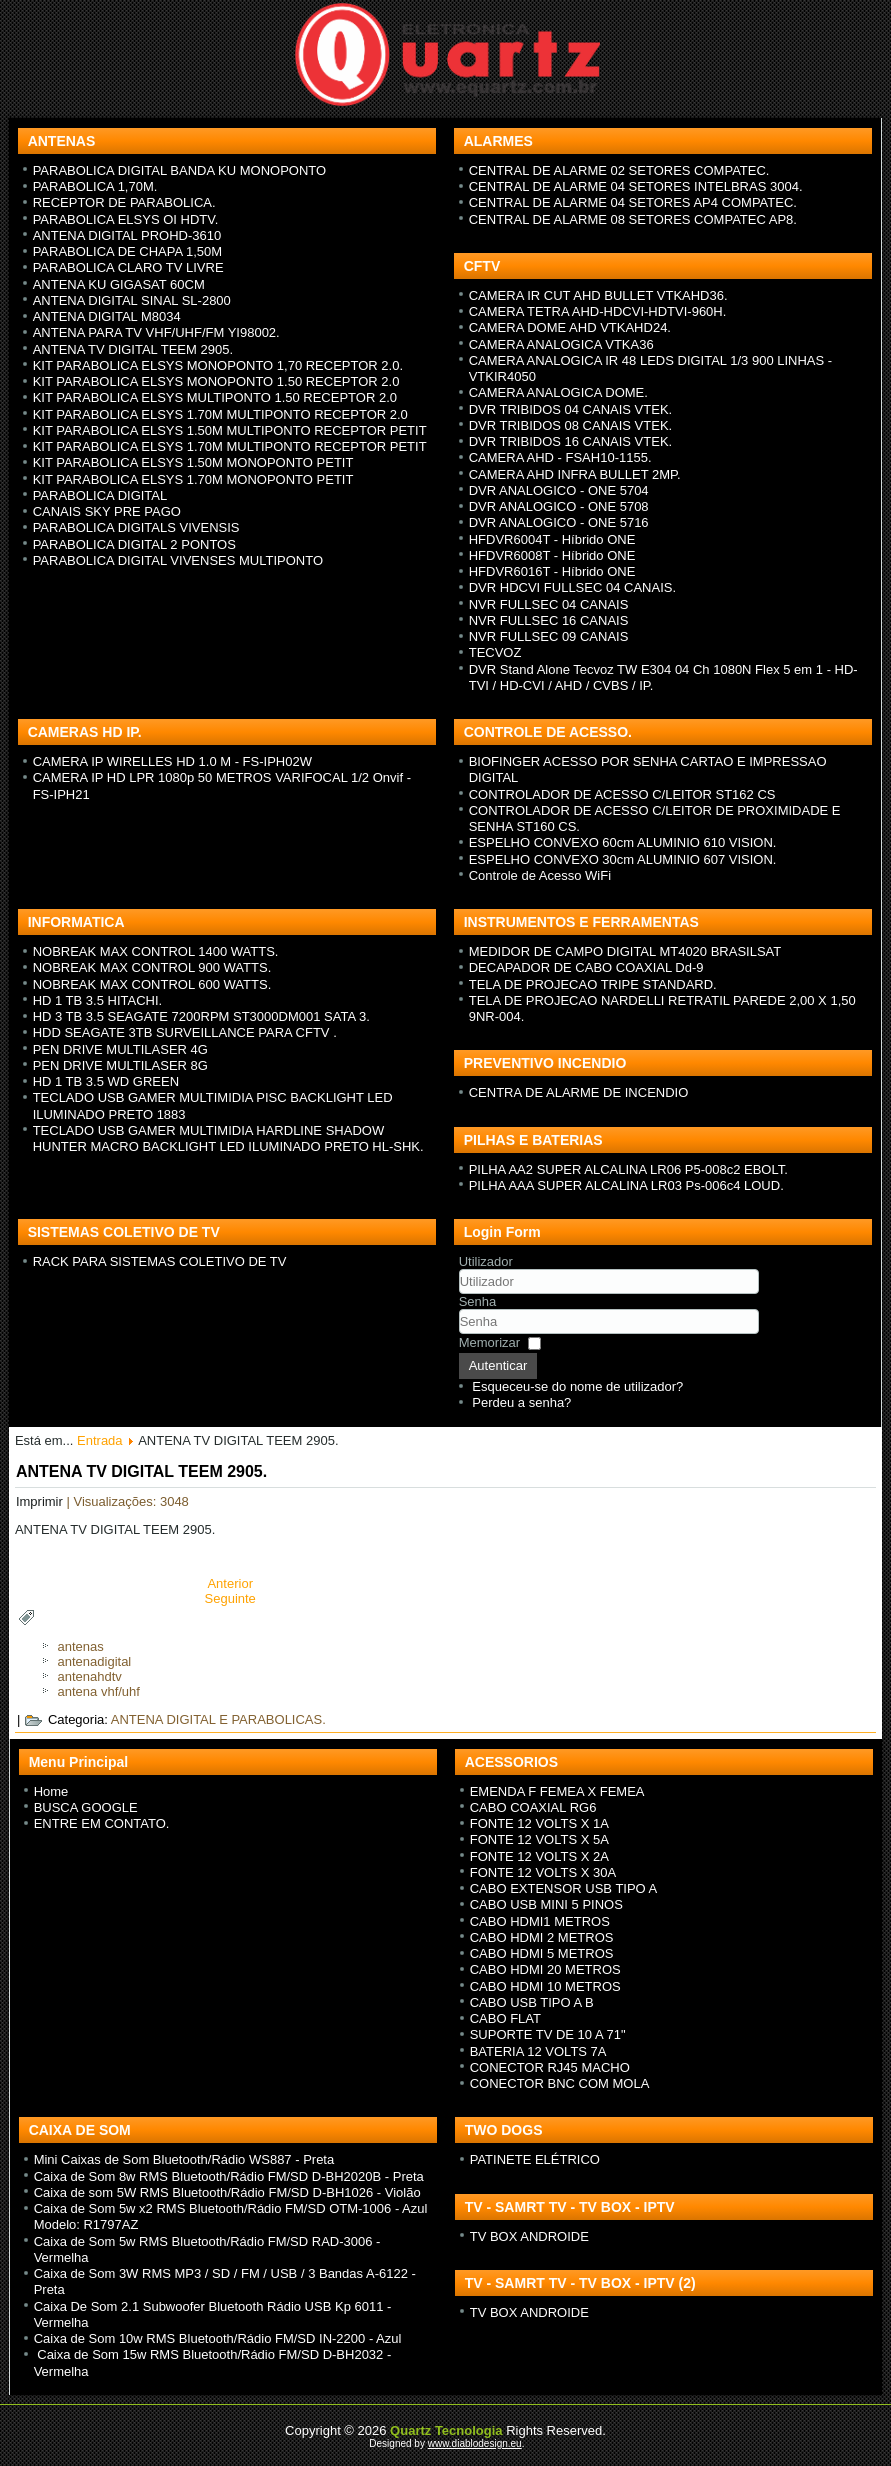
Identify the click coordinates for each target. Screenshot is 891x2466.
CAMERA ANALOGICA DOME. (558, 392)
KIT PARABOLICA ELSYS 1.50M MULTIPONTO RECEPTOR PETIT (230, 430)
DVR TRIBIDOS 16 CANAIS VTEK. (570, 441)
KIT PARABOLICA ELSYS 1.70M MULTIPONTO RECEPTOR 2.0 (220, 414)
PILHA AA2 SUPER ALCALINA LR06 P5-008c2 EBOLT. (628, 1169)
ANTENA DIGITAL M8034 (107, 316)
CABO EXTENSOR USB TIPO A (564, 1888)
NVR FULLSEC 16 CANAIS (549, 620)
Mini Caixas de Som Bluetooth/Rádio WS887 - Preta (184, 2159)
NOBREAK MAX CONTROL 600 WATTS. (152, 984)
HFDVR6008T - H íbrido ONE (552, 555)
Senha (478, 1301)
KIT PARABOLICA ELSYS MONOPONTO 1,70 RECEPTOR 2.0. (218, 365)
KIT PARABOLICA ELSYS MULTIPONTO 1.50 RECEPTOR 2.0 (215, 397)
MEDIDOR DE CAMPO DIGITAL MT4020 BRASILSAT (625, 951)
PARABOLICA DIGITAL (100, 495)
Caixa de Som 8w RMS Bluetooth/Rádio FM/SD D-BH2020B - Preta (229, 2176)
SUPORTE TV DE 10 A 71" (548, 2034)
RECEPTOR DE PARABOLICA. (124, 202)
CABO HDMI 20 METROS (545, 1969)
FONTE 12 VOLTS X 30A (543, 1872)
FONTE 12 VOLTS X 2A (539, 1856)
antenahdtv (90, 1676)
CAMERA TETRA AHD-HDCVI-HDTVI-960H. (598, 311)
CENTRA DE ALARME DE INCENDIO (579, 1092)
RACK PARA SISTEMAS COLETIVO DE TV (160, 1261)
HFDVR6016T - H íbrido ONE (552, 571)
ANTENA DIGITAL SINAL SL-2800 (132, 300)
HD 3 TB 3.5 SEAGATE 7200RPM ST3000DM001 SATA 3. (201, 1016)
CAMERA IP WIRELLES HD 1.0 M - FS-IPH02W (172, 761)
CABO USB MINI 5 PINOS (546, 1904)
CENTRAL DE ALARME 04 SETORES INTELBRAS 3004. (636, 186)
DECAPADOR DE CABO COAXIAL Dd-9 (586, 967)
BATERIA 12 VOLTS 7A (538, 2051)
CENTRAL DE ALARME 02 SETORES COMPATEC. (619, 170)
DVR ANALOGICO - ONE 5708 (559, 506)
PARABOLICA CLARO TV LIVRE (128, 267)
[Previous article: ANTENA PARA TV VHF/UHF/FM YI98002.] (230, 1583)
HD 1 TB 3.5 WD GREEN (106, 1081)
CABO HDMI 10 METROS (545, 1986)
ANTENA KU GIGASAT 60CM (119, 284)
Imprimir (41, 1501)
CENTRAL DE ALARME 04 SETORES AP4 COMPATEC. (633, 202)
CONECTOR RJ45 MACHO (550, 2067)
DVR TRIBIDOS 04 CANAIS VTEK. (570, 409)
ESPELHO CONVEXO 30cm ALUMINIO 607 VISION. (623, 859)
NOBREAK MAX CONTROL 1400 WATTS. (156, 951)
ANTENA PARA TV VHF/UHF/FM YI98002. (156, 332)
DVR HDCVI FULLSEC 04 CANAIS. (572, 587)
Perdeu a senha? (521, 1402)
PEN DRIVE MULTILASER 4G (120, 1049)
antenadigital (95, 1661)
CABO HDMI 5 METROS (542, 1953)
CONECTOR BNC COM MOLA (560, 2083)
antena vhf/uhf (99, 1691)
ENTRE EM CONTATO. (102, 1823)
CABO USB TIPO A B (532, 2002)
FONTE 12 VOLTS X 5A (539, 1839)
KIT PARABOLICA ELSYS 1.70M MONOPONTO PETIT (193, 479)
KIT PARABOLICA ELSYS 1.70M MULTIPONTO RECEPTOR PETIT (230, 446)
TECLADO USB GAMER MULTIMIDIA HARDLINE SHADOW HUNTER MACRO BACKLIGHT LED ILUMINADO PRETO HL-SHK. (228, 1138)
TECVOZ (495, 652)
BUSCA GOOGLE (86, 1807)
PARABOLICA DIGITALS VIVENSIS (136, 527)
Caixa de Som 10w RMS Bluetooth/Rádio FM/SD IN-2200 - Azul (218, 2338)
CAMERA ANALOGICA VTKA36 (561, 344)
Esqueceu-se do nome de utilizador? (577, 1386)
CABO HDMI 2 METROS (542, 1937)
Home (51, 1791)
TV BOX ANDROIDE (529, 2236)
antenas (81, 1646)
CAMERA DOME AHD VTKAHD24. (570, 327)
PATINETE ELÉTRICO (535, 2159)
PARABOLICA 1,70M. (95, 186)
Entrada (100, 1440)
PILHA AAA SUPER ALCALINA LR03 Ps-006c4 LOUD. (626, 1185)
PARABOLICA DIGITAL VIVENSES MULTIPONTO (178, 560)
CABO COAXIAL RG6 (533, 1807)
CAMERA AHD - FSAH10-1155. (560, 457)
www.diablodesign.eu (475, 2443)
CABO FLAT (505, 2018)
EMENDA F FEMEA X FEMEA (557, 1791)
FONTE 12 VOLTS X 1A (539, 1823)
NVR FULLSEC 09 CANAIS (549, 636)
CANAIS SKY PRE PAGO (107, 511)
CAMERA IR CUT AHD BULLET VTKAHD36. (598, 295)
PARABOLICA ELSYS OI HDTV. (126, 219)
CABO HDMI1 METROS (540, 1921)
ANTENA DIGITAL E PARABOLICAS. (218, 1719)
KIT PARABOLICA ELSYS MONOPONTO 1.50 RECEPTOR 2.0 (216, 381)
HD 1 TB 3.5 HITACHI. (98, 1000)
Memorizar (489, 1342)
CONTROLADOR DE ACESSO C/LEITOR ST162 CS (622, 794)
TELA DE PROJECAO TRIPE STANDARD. (593, 984)
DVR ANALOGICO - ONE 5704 (559, 490)
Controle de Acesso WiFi (540, 875)
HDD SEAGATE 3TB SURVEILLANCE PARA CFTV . (185, 1032)
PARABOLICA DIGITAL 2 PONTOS (134, 544)
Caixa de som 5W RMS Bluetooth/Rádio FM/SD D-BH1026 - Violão (227, 2192)
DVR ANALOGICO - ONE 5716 (559, 522)
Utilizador (486, 1261)
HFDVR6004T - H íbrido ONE (552, 539)
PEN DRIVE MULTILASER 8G (120, 1065)
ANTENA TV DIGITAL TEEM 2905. (133, 349)
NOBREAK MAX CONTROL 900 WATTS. (152, 967)
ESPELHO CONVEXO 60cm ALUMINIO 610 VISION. (623, 842)
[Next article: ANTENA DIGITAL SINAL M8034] (230, 1598)
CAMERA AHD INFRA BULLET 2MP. (575, 474)
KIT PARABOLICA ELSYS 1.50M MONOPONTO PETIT (193, 462)
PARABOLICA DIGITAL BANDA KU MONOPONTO (180, 170)
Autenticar (498, 1365)
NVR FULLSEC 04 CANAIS (549, 604)
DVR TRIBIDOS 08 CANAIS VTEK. (570, 425)
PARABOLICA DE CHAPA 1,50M (128, 251)
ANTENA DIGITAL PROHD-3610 (127, 235)
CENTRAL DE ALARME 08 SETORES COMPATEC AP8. (633, 219)
